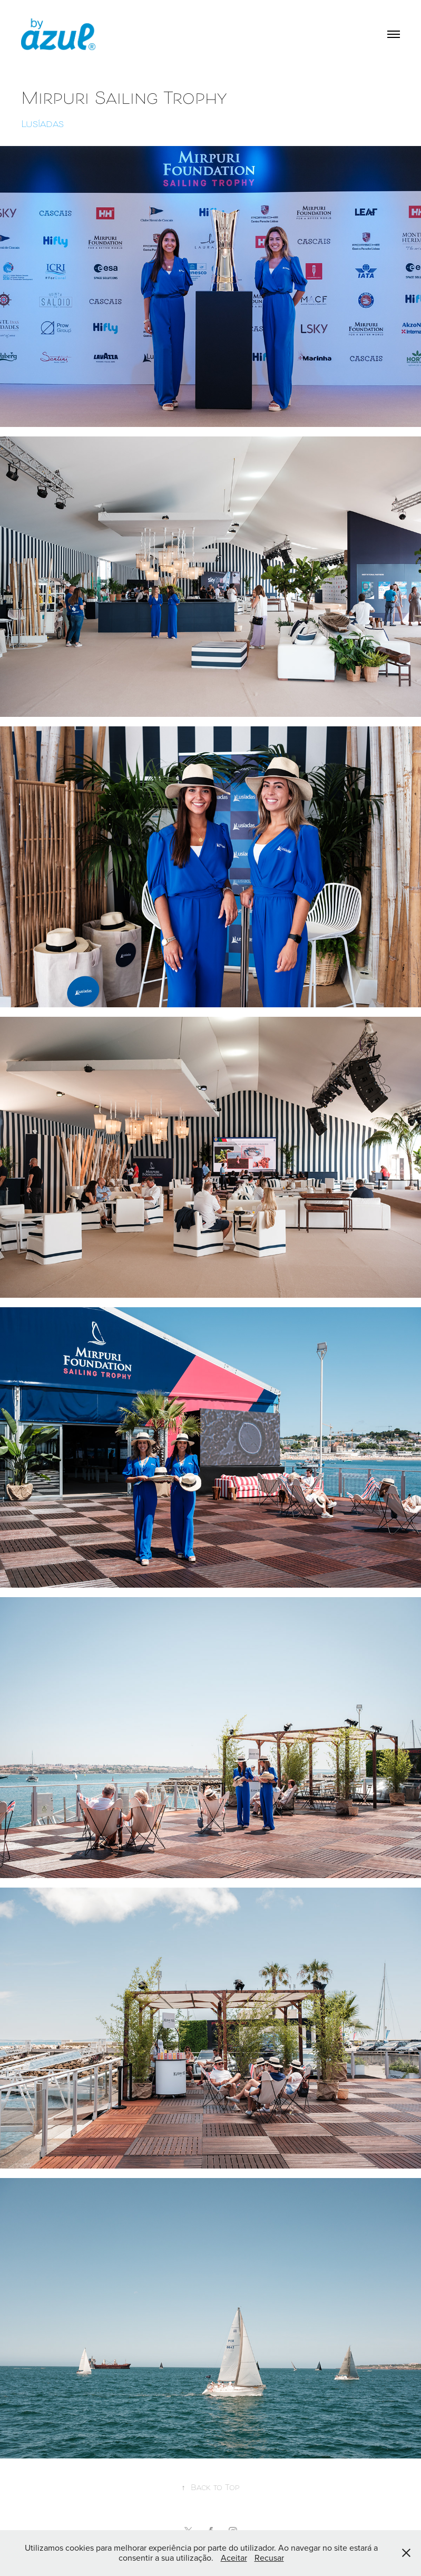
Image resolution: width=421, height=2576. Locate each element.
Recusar (269, 2557)
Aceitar (234, 2557)
